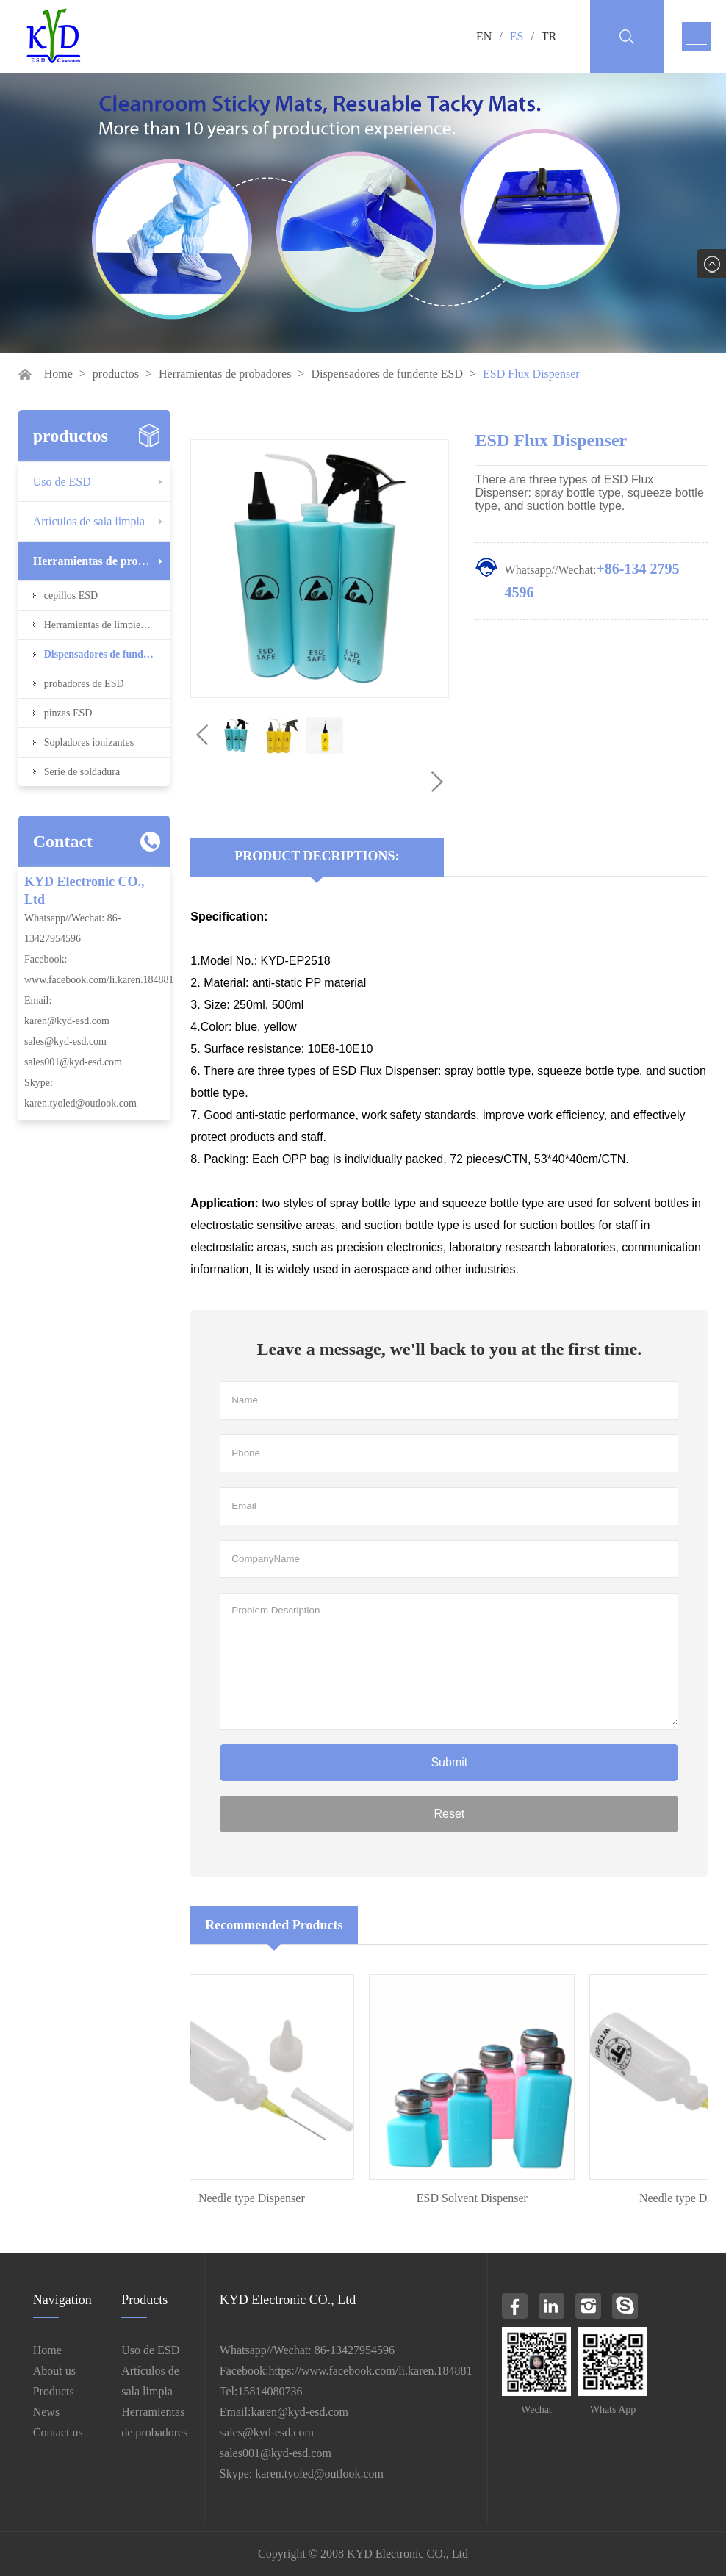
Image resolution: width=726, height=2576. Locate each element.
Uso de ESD (62, 481)
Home (58, 373)
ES (517, 36)
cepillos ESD (71, 595)
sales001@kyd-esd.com (73, 1062)
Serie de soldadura (82, 771)
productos (116, 373)
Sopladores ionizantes (89, 742)
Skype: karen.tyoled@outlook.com (302, 2473)
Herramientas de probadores (225, 373)
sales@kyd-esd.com (65, 1041)
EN (484, 36)
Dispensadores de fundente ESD (387, 373)
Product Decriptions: (316, 856)
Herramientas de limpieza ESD (107, 624)
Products (53, 2391)
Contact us (58, 2432)
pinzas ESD (68, 713)
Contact (63, 841)
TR (549, 36)
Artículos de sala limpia (89, 521)
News (46, 2412)
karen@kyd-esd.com (66, 1020)
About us (54, 2370)
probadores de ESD (84, 683)
